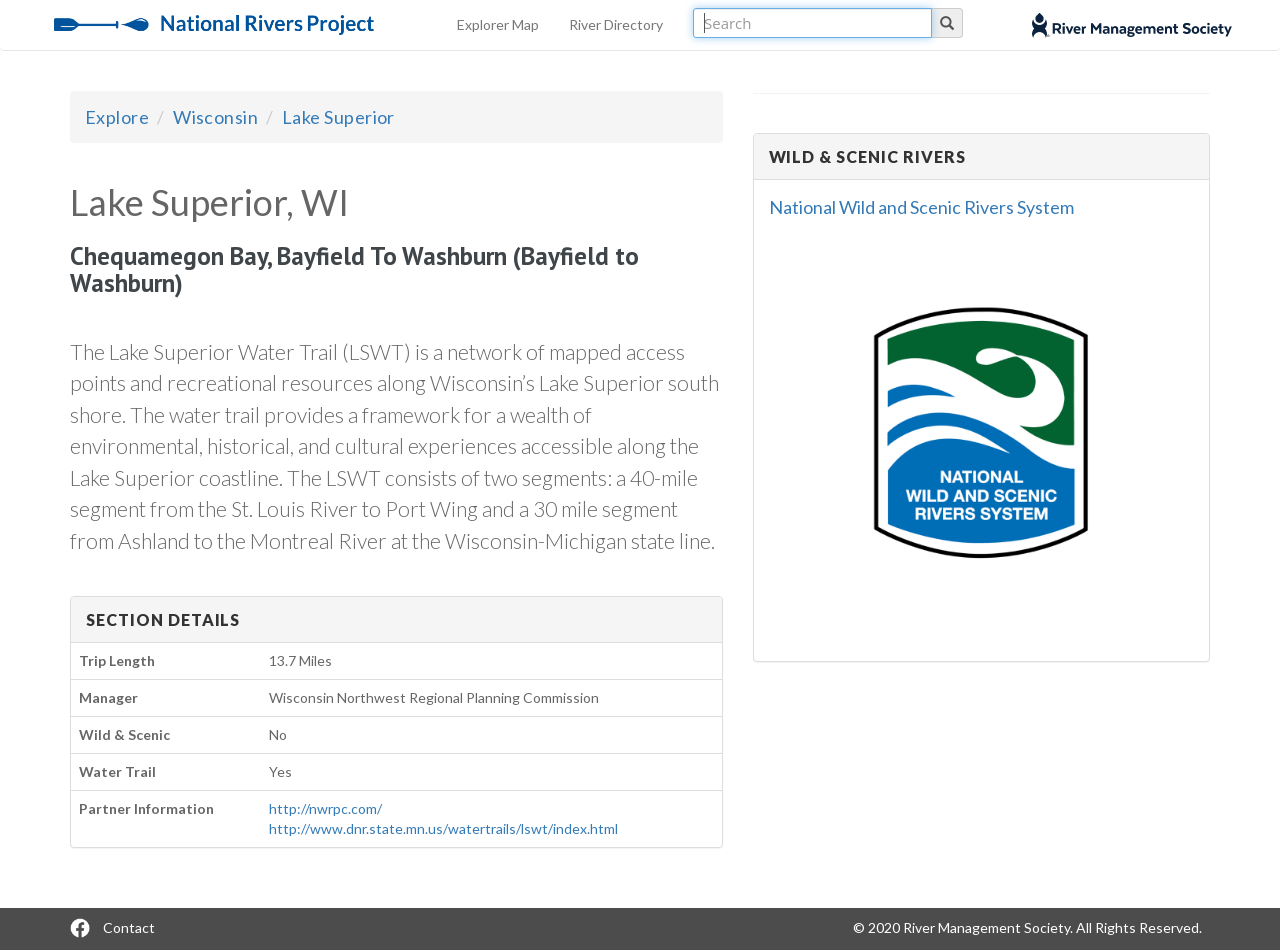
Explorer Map (498, 24)
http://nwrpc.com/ (325, 808)
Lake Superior (338, 117)
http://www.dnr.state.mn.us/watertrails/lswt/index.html (443, 828)
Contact (129, 927)
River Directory (616, 24)
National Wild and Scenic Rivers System (921, 207)
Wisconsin (215, 117)
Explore (117, 117)
